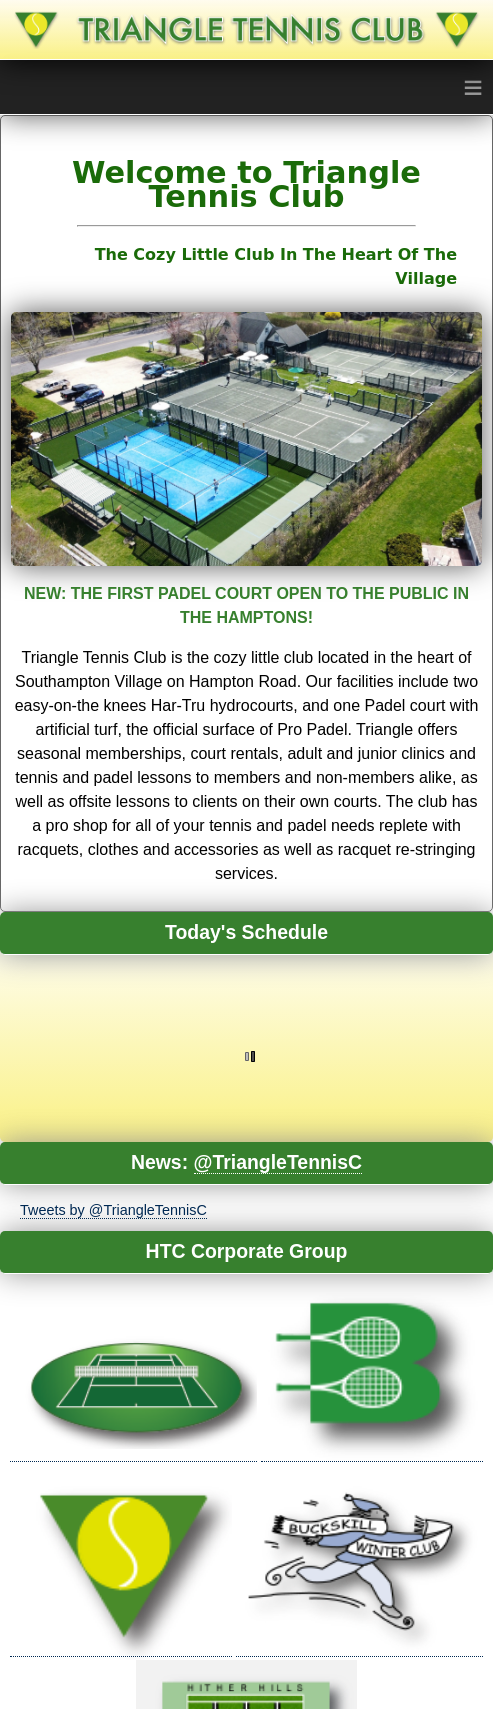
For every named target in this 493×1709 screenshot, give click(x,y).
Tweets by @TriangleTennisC (113, 1210)
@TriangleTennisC (278, 1162)
